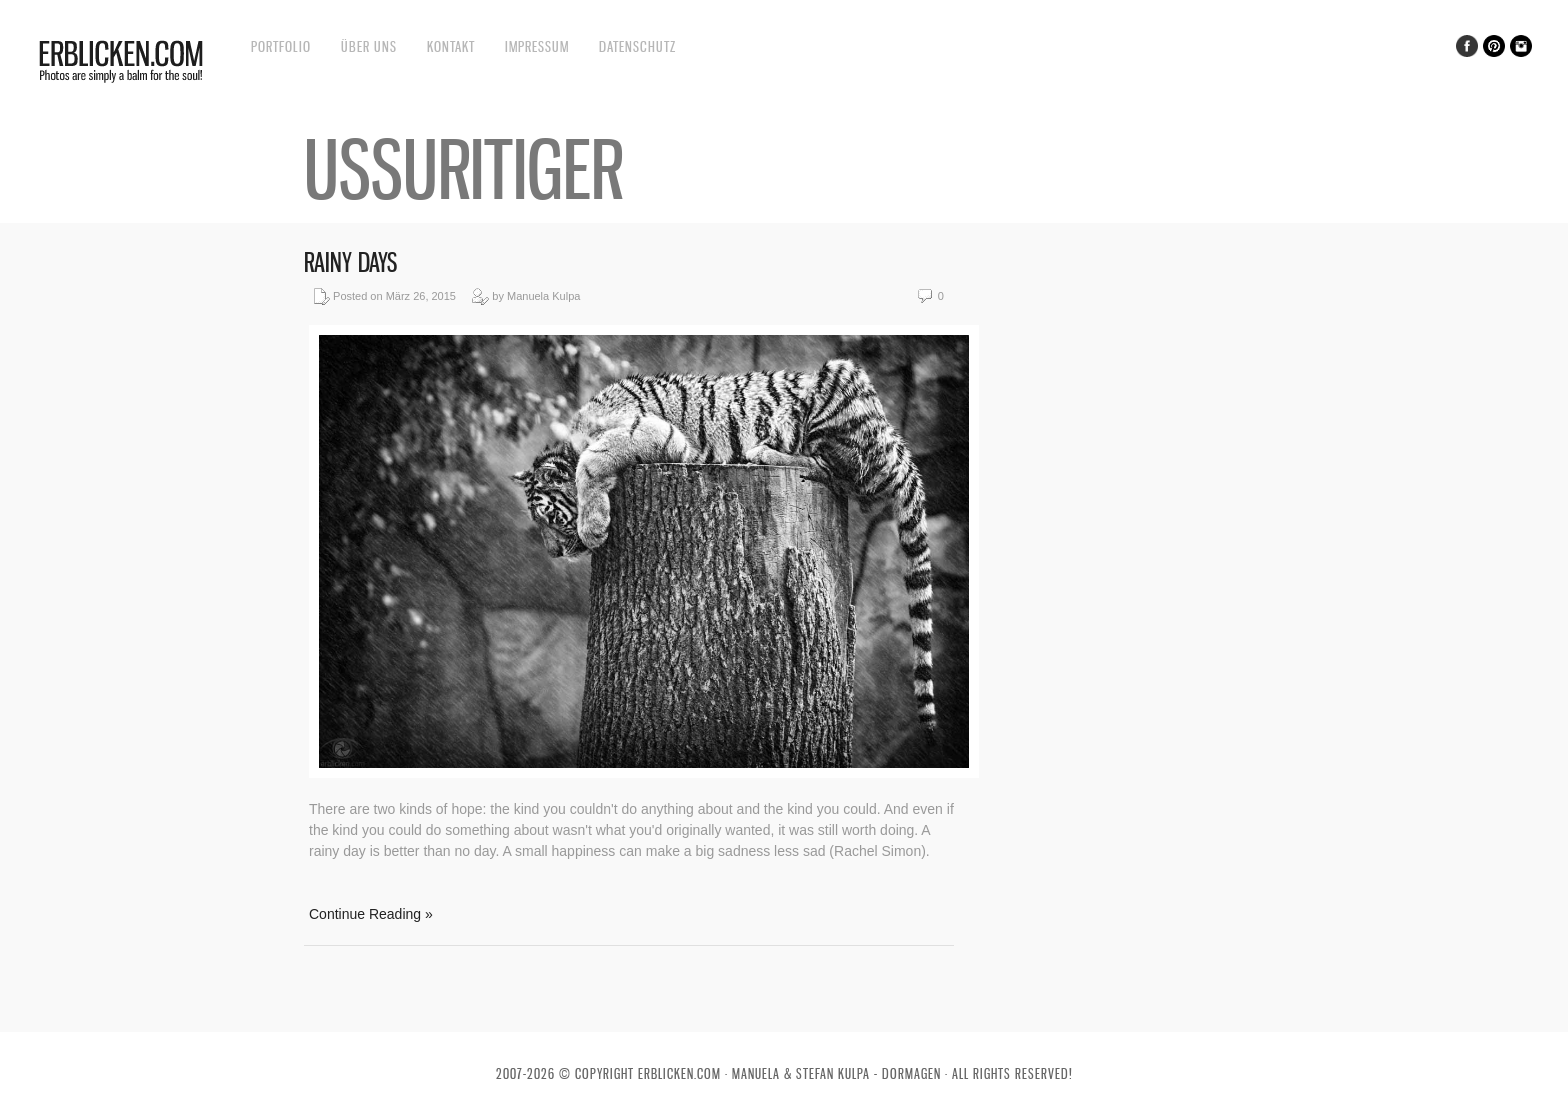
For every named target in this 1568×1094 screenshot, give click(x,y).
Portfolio (281, 46)
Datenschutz (637, 46)
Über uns (369, 46)
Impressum (537, 46)
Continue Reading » (371, 914)
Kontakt (451, 46)
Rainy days (350, 262)
